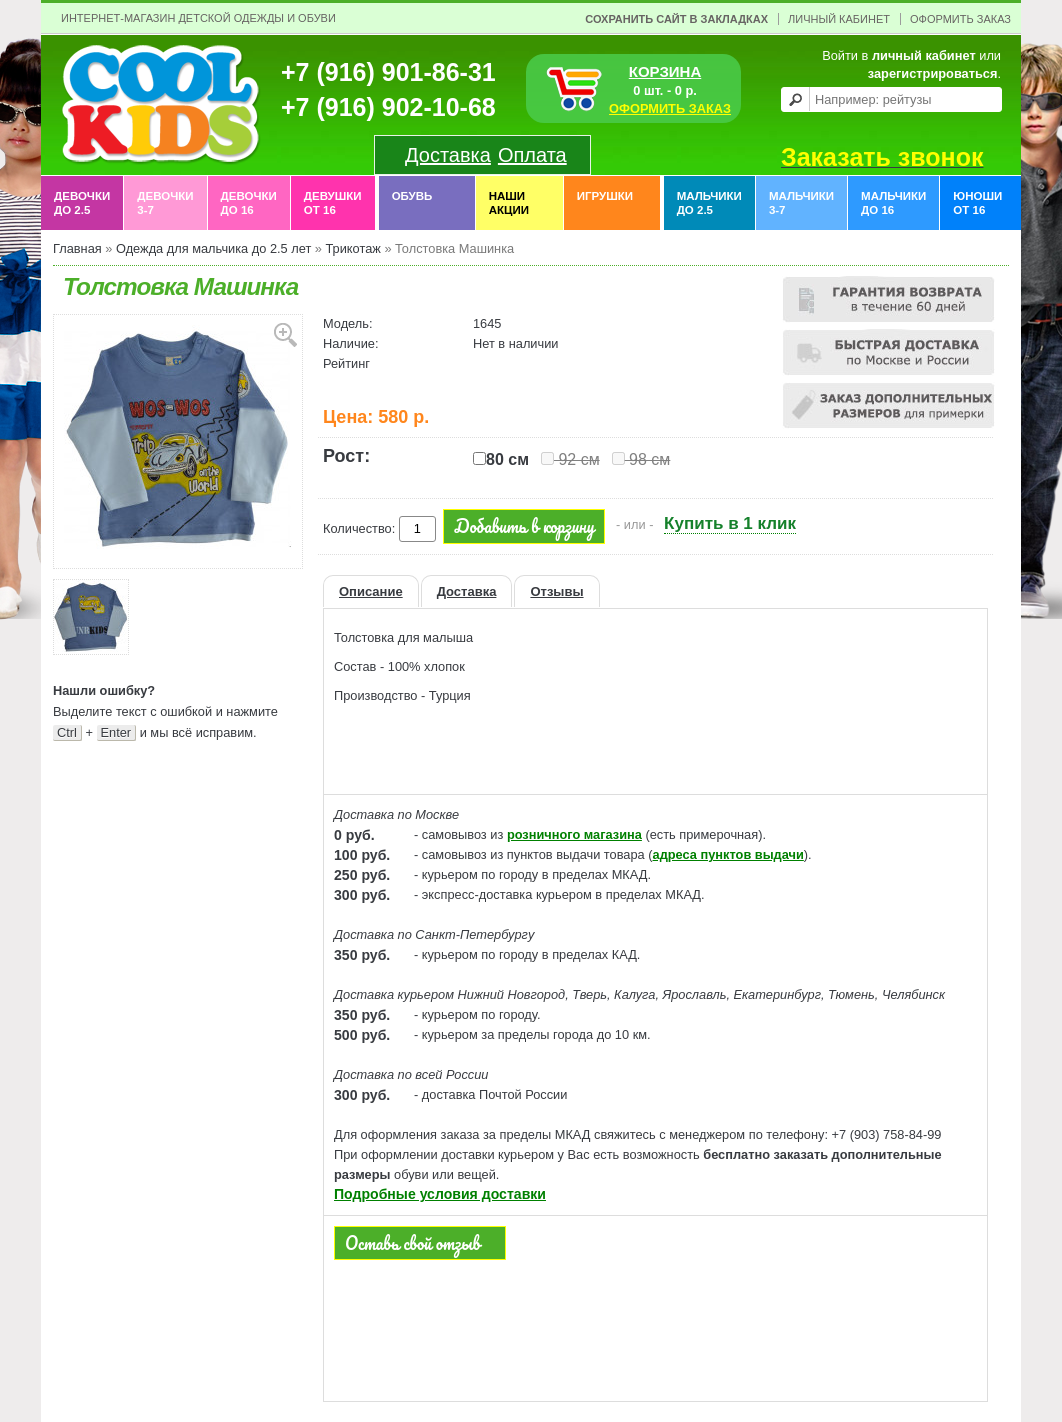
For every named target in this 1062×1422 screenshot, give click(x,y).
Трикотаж (352, 248)
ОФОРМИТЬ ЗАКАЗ (670, 108)
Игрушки (605, 203)
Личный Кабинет (839, 19)
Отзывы (556, 591)
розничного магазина (574, 834)
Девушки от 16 (333, 203)
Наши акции (509, 203)
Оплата (532, 155)
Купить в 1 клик (730, 523)
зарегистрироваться (933, 73)
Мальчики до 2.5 (709, 203)
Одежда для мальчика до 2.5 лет (213, 248)
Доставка (448, 155)
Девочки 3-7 (165, 203)
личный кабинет (924, 55)
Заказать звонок (882, 157)
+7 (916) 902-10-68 (388, 107)
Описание (371, 591)
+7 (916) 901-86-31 (388, 72)
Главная (77, 248)
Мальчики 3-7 (801, 203)
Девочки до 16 (249, 203)
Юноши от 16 (977, 203)
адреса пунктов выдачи (728, 854)
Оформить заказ (960, 19)
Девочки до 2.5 (82, 203)
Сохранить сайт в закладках (676, 19)
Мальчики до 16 (893, 203)
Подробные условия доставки (440, 1194)
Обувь (412, 203)
